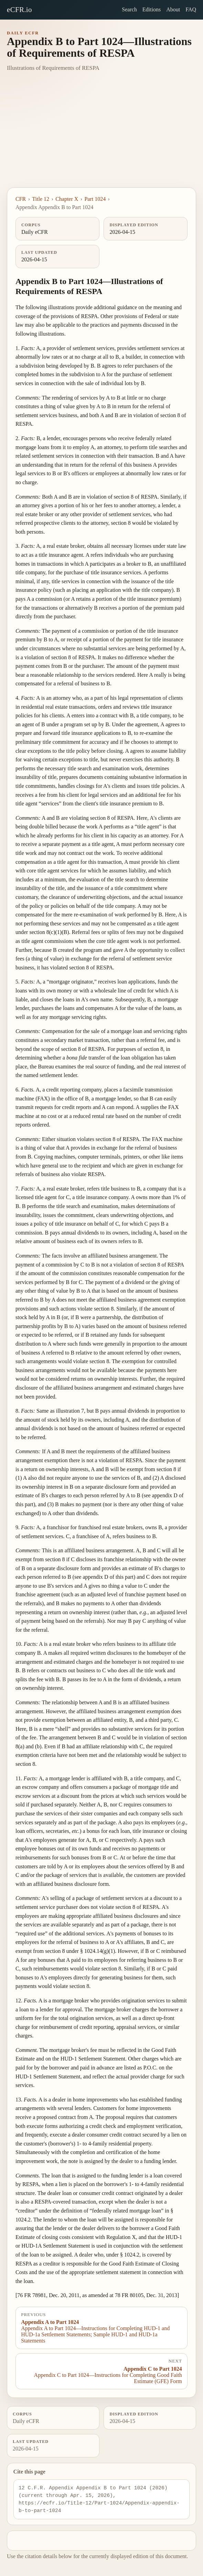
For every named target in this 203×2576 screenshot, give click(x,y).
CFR (20, 199)
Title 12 (40, 199)
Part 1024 (95, 199)
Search (129, 9)
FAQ (190, 9)
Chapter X (66, 199)
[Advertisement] (101, 136)
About (173, 9)
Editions (151, 9)
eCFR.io (19, 9)
